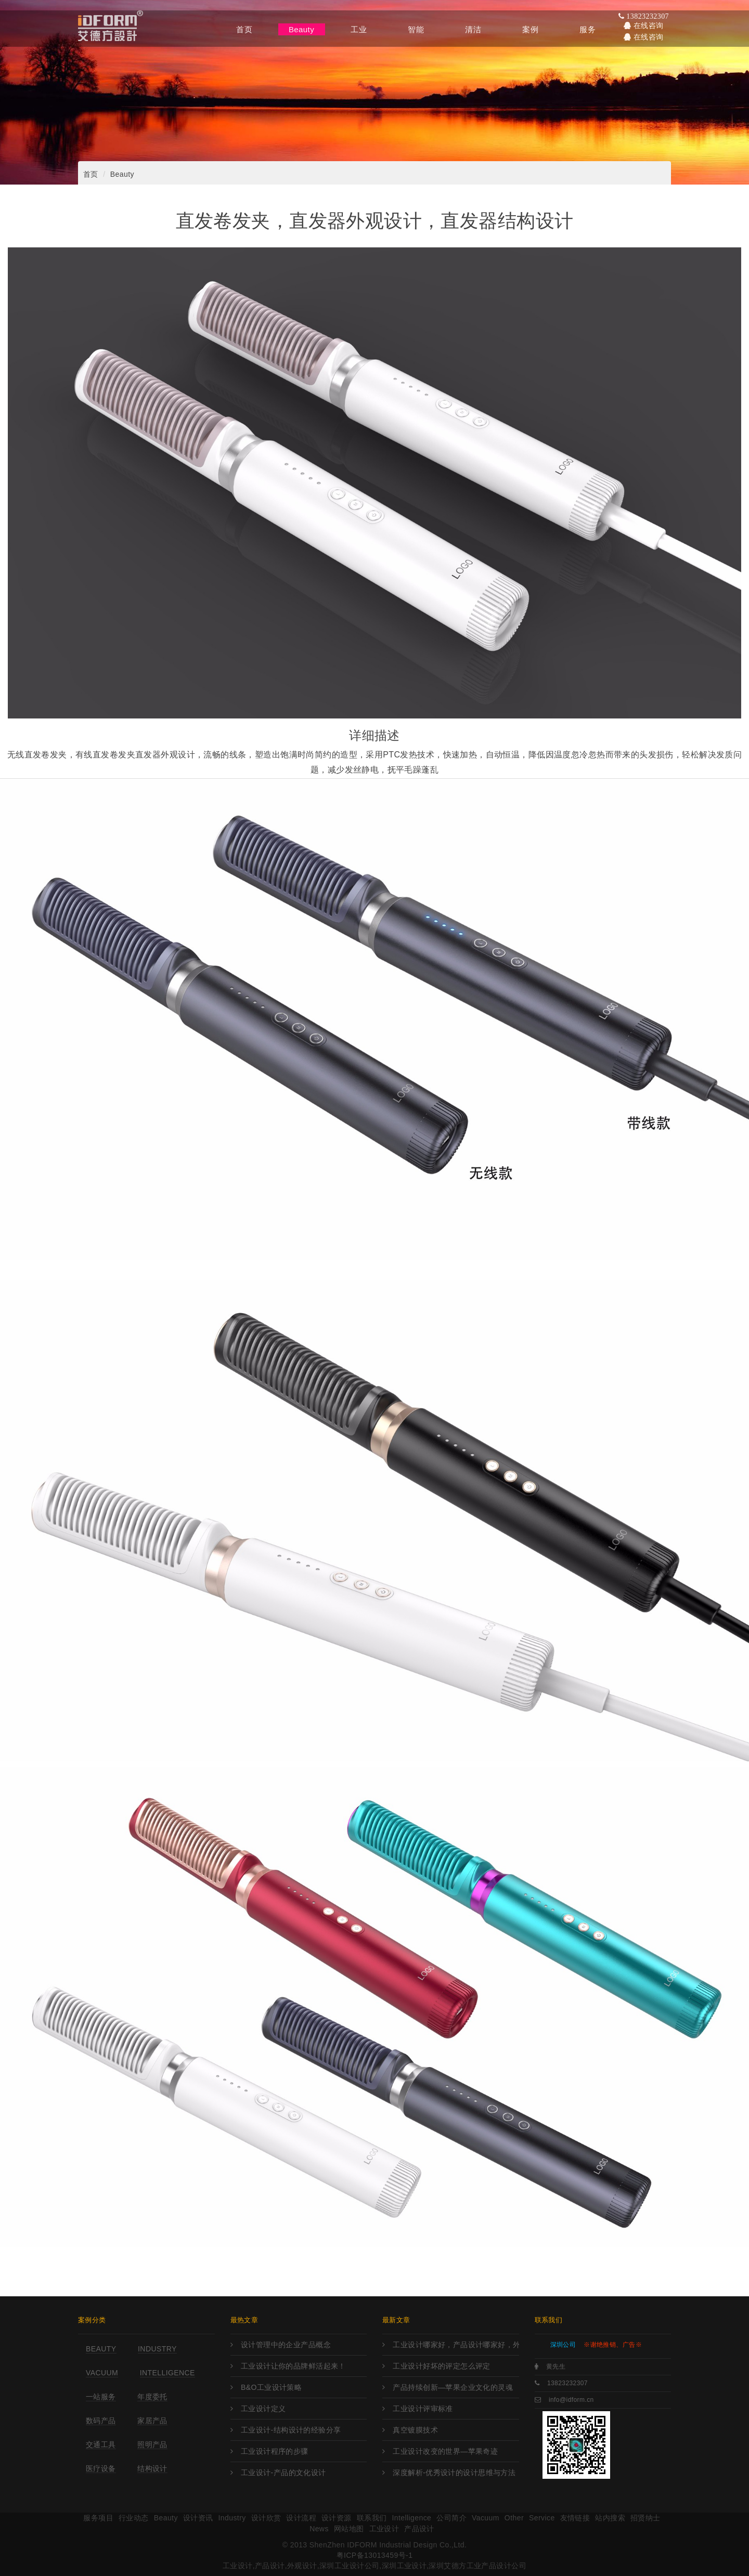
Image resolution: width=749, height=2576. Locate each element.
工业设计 (384, 2529)
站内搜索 (610, 2518)
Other (514, 2518)
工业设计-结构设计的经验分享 (291, 2430)
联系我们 (372, 2518)
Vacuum (102, 2373)
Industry (157, 2349)
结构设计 (152, 2468)
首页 (90, 174)
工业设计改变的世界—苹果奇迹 (445, 2451)
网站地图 (349, 2529)
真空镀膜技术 (415, 2430)
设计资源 (336, 2518)
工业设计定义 (263, 2408)
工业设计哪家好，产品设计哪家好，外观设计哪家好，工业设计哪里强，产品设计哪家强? (456, 2344)
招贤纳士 (645, 2518)
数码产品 (101, 2420)
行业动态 (134, 2518)
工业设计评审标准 (423, 2408)
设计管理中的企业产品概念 (286, 2344)
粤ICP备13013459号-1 (375, 2555)
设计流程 (301, 2518)
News (319, 2529)
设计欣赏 (266, 2518)
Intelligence (167, 2373)
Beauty (122, 174)
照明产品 (152, 2444)
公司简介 (451, 2518)
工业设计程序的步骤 (274, 2451)
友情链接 (575, 2518)
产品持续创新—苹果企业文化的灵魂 (453, 2387)
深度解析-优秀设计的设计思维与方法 (454, 2472)
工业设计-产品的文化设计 (283, 2472)
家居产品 (152, 2420)
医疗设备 (101, 2468)
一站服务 (101, 2396)
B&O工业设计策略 (271, 2387)
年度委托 (152, 2396)
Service (542, 2518)
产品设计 (419, 2529)
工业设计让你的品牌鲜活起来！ (293, 2366)
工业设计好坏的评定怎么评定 (441, 2366)
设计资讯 (198, 2518)
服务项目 (98, 2518)
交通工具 (101, 2444)
